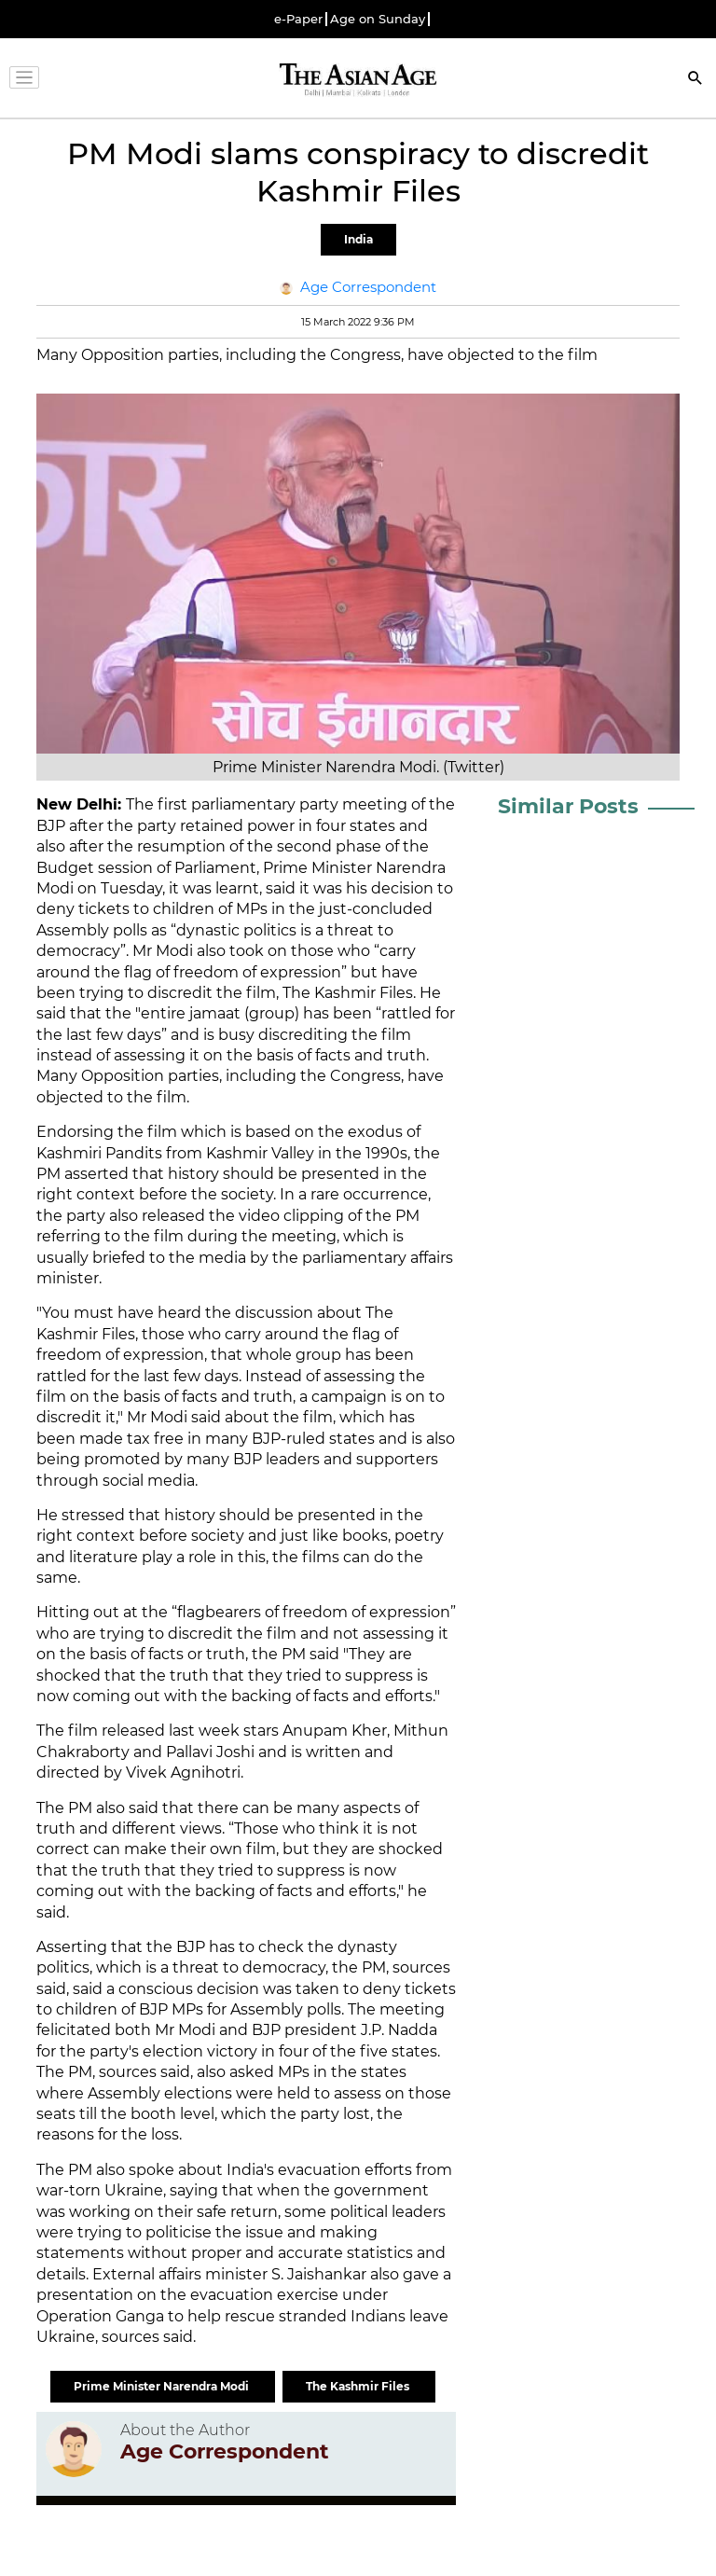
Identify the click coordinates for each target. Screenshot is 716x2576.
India (358, 239)
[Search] (695, 79)
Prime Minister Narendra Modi (163, 2386)
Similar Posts (568, 806)
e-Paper (298, 19)
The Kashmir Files (359, 2386)
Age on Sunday (377, 19)
